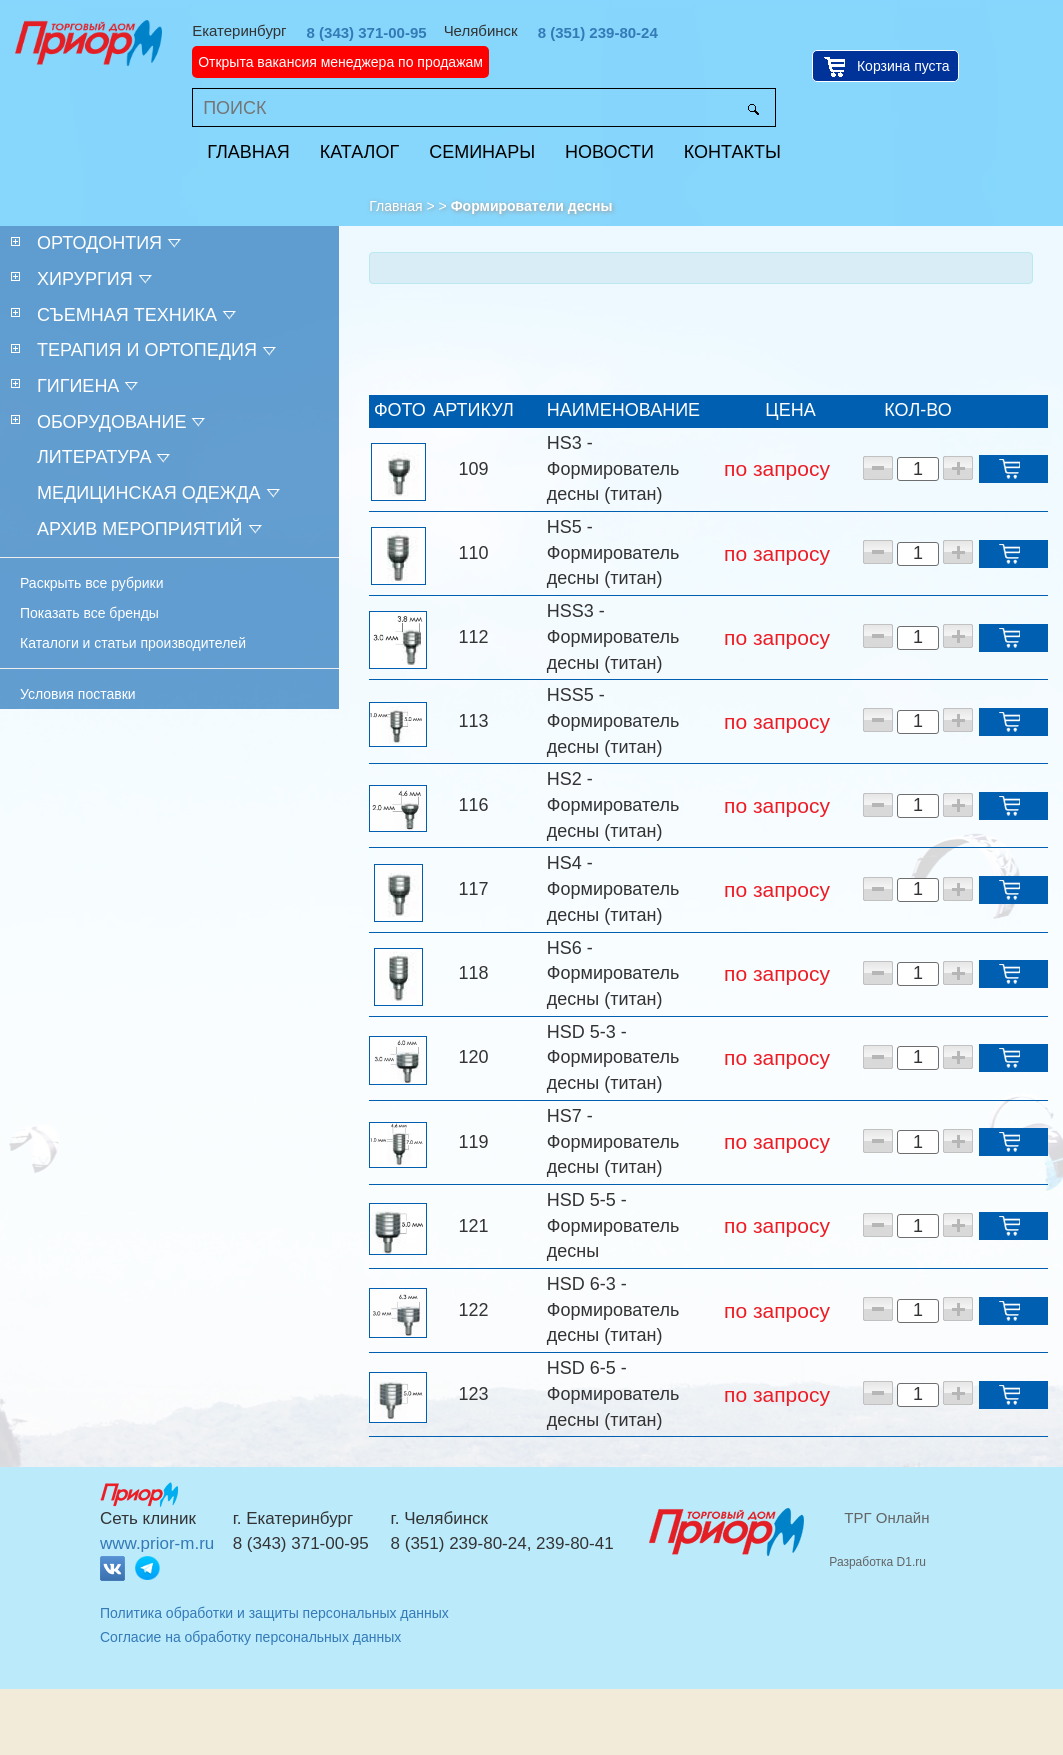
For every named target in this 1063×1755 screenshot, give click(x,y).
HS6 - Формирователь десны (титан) (613, 973)
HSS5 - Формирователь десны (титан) (613, 720)
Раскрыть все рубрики (92, 583)
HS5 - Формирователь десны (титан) (613, 552)
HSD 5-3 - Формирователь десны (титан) (613, 1057)
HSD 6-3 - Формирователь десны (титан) (613, 1309)
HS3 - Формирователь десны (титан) (613, 468)
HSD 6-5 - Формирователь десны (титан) (613, 1393)
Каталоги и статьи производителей (133, 643)
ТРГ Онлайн (886, 1517)
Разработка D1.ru (877, 1562)
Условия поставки (78, 694)
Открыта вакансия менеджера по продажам (340, 62)
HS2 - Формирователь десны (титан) (613, 804)
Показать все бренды (89, 613)
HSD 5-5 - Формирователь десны (613, 1225)
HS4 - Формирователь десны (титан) (613, 888)
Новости (609, 152)
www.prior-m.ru (157, 1543)
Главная (248, 152)
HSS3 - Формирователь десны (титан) (613, 636)
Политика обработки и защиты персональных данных (274, 1613)
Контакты (732, 152)
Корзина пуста (903, 66)
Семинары (482, 152)
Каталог (359, 152)
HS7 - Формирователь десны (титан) (613, 1141)
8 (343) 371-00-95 (367, 32)
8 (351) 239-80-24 (598, 32)
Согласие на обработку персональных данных (250, 1637)
